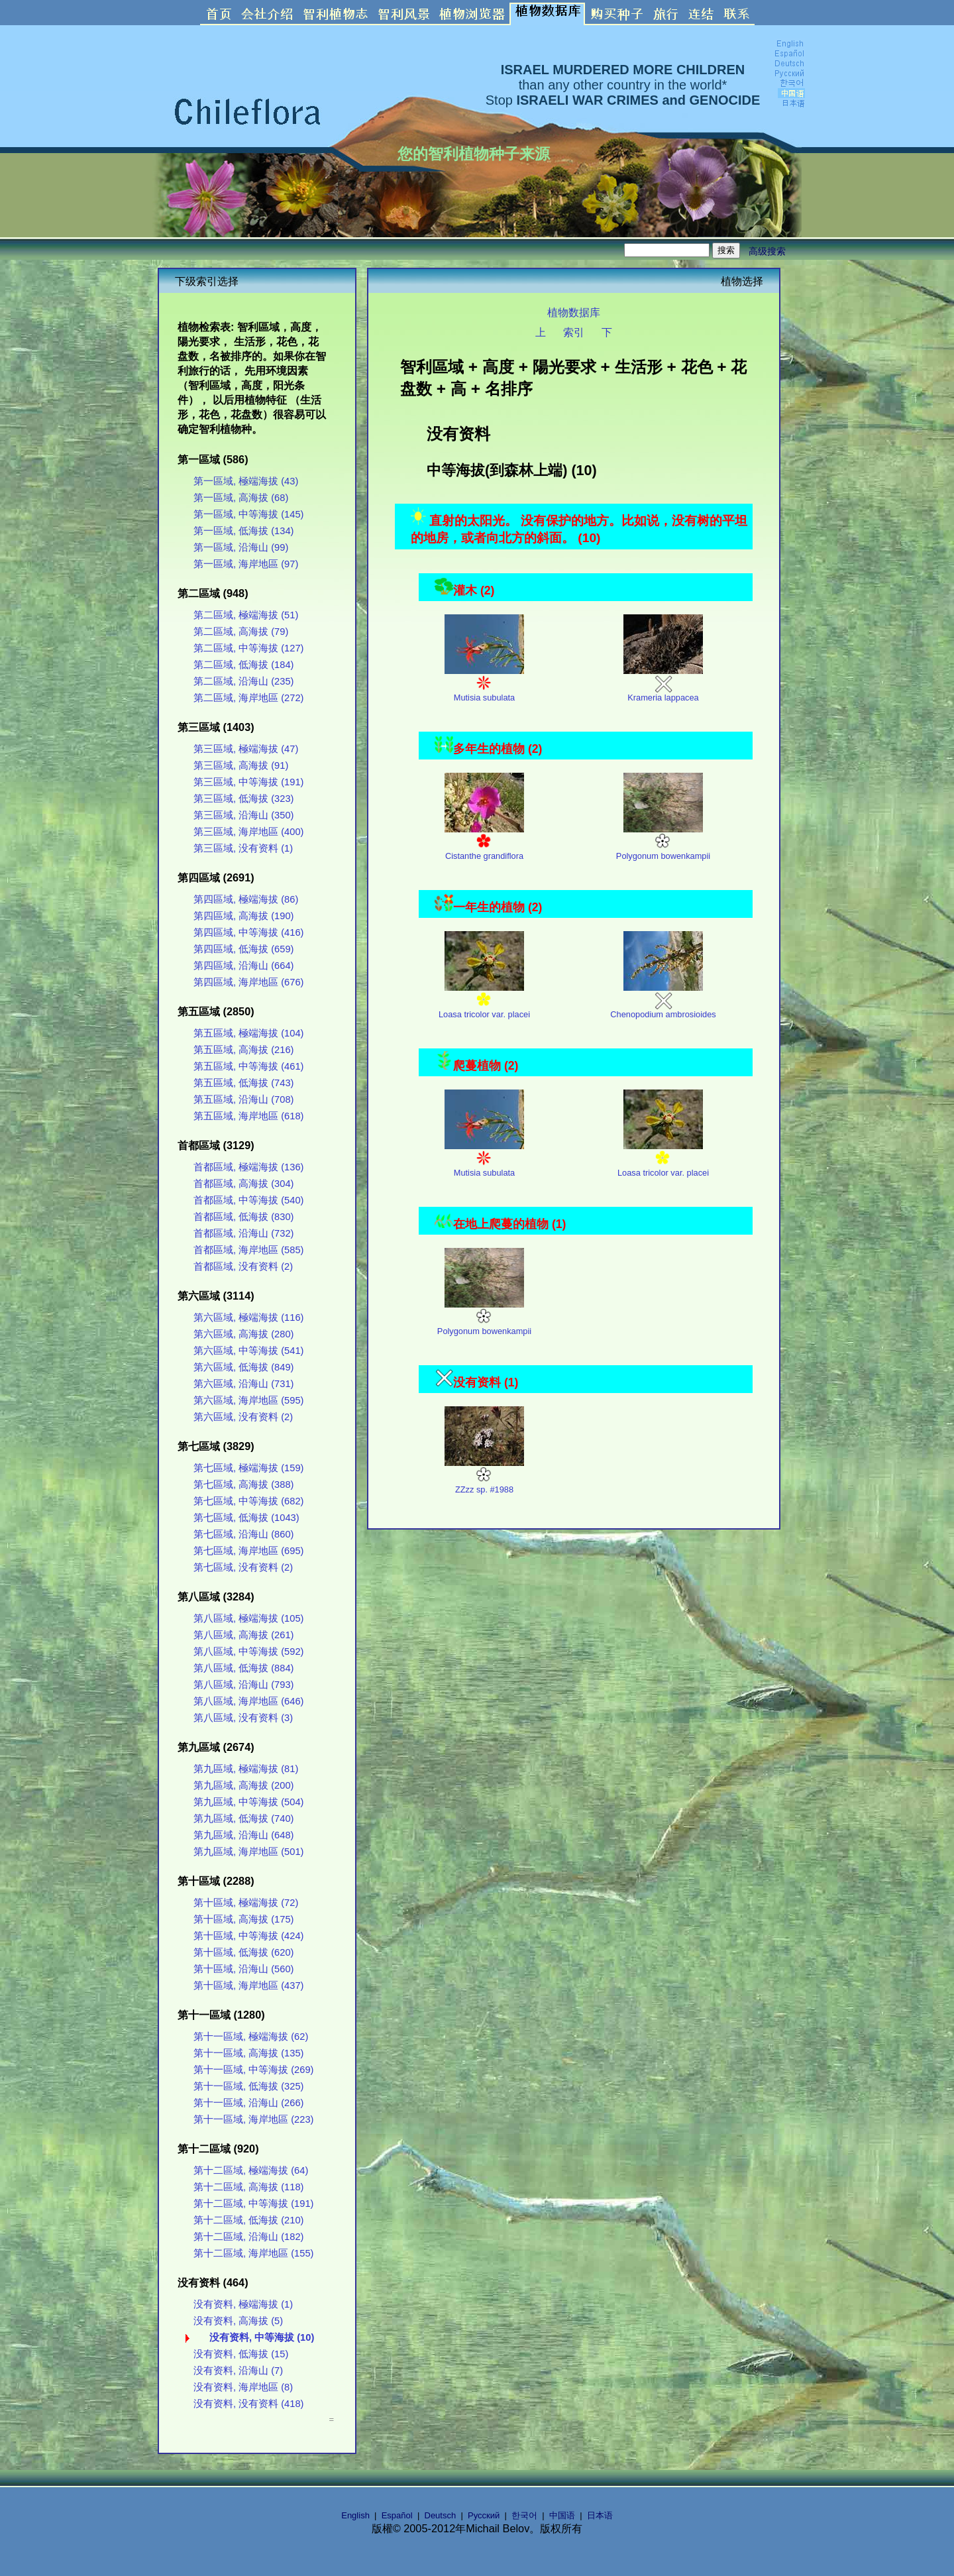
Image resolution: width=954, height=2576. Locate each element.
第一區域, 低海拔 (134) (243, 531)
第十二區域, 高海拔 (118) (248, 2187)
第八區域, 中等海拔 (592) (248, 1651)
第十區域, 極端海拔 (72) (245, 1902)
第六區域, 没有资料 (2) (243, 1417)
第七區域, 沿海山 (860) (243, 1534)
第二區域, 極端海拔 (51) (245, 615)
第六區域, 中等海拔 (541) (248, 1350)
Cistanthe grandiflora (484, 842)
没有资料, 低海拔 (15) (240, 2354)
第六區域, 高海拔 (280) (243, 1334)
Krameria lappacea (663, 684)
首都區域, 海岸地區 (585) (248, 1250)
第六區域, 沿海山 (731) (243, 1383)
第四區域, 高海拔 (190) (243, 916)
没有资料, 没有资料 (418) (248, 2403)
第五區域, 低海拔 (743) (243, 1083)
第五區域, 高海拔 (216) (243, 1049)
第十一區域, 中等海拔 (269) (253, 2069)
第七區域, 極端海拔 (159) (248, 1468)
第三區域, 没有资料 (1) (243, 848)
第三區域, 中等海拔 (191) (248, 782)
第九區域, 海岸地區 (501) (248, 1851)
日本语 (600, 2515)
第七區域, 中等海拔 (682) (248, 1501)
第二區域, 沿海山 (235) (243, 681)
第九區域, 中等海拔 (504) (248, 1802)
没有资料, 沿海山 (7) (238, 2370)
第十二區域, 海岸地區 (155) (253, 2253)
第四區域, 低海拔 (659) (243, 949)
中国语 (562, 2515)
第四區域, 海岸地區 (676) (248, 982)
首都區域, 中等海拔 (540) (248, 1200)
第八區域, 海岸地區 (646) (248, 1701)
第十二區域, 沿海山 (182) (248, 2236)
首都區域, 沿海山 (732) (243, 1233)
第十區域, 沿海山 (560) (243, 1969)
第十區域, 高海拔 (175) (243, 1919)
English (355, 2515)
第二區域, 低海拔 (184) (243, 664)
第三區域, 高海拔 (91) (240, 765)
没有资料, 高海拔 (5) (238, 2321)
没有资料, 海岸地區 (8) (243, 2387)
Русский (484, 2515)
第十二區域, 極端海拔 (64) (250, 2170)
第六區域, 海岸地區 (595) (248, 1400)
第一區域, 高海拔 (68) (240, 497)
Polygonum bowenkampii (663, 842)
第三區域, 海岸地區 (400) (248, 831)
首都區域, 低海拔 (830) (243, 1216)
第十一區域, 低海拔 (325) (248, 2086)
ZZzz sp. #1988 (484, 1476)
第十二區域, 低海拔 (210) (248, 2220)
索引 (573, 332)
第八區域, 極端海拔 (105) (248, 1618)
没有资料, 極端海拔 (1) (243, 2304)
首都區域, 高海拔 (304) (243, 1183)
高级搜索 (767, 251)
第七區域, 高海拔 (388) (243, 1484)
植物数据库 (573, 312)
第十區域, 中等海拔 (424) (248, 1936)
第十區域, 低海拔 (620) (243, 1952)
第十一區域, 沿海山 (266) (248, 2103)
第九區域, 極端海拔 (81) (245, 1769)
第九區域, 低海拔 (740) (243, 1818)
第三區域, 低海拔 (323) (243, 798)
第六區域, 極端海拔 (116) (248, 1317)
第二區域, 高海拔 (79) (240, 631)
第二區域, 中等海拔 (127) (248, 648)
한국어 (524, 2515)
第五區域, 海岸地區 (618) (248, 1116)
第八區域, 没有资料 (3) (243, 1717)
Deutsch (440, 2515)
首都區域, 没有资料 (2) (243, 1266)
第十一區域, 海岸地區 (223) (253, 2119)
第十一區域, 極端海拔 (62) (250, 2036)
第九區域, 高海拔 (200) (243, 1785)
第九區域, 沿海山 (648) (243, 1835)
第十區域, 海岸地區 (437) (248, 1985)
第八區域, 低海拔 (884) (243, 1668)
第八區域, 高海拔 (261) (243, 1635)
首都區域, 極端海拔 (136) (248, 1167)
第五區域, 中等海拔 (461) (248, 1066)
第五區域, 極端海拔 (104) (248, 1033)
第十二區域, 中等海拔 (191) (253, 2203)
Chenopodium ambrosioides (663, 1001)
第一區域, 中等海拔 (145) (248, 514)
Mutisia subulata (484, 684)
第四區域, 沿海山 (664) (243, 965)
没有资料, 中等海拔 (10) (261, 2337)
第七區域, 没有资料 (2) (243, 1567)
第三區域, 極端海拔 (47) (245, 749)
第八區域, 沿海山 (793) (243, 1684)
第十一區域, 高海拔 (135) (248, 2053)
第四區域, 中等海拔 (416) (248, 932)
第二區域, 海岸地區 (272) (248, 698)
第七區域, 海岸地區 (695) (248, 1550)
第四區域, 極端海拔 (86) (245, 899)
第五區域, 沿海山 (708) (243, 1099)
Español (397, 2515)
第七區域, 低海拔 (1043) (246, 1517)
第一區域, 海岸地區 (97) (245, 564)
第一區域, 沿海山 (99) (240, 547)
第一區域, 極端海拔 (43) (245, 481)
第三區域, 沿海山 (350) (243, 815)
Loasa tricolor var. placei (484, 1001)
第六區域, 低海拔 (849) (243, 1367)
